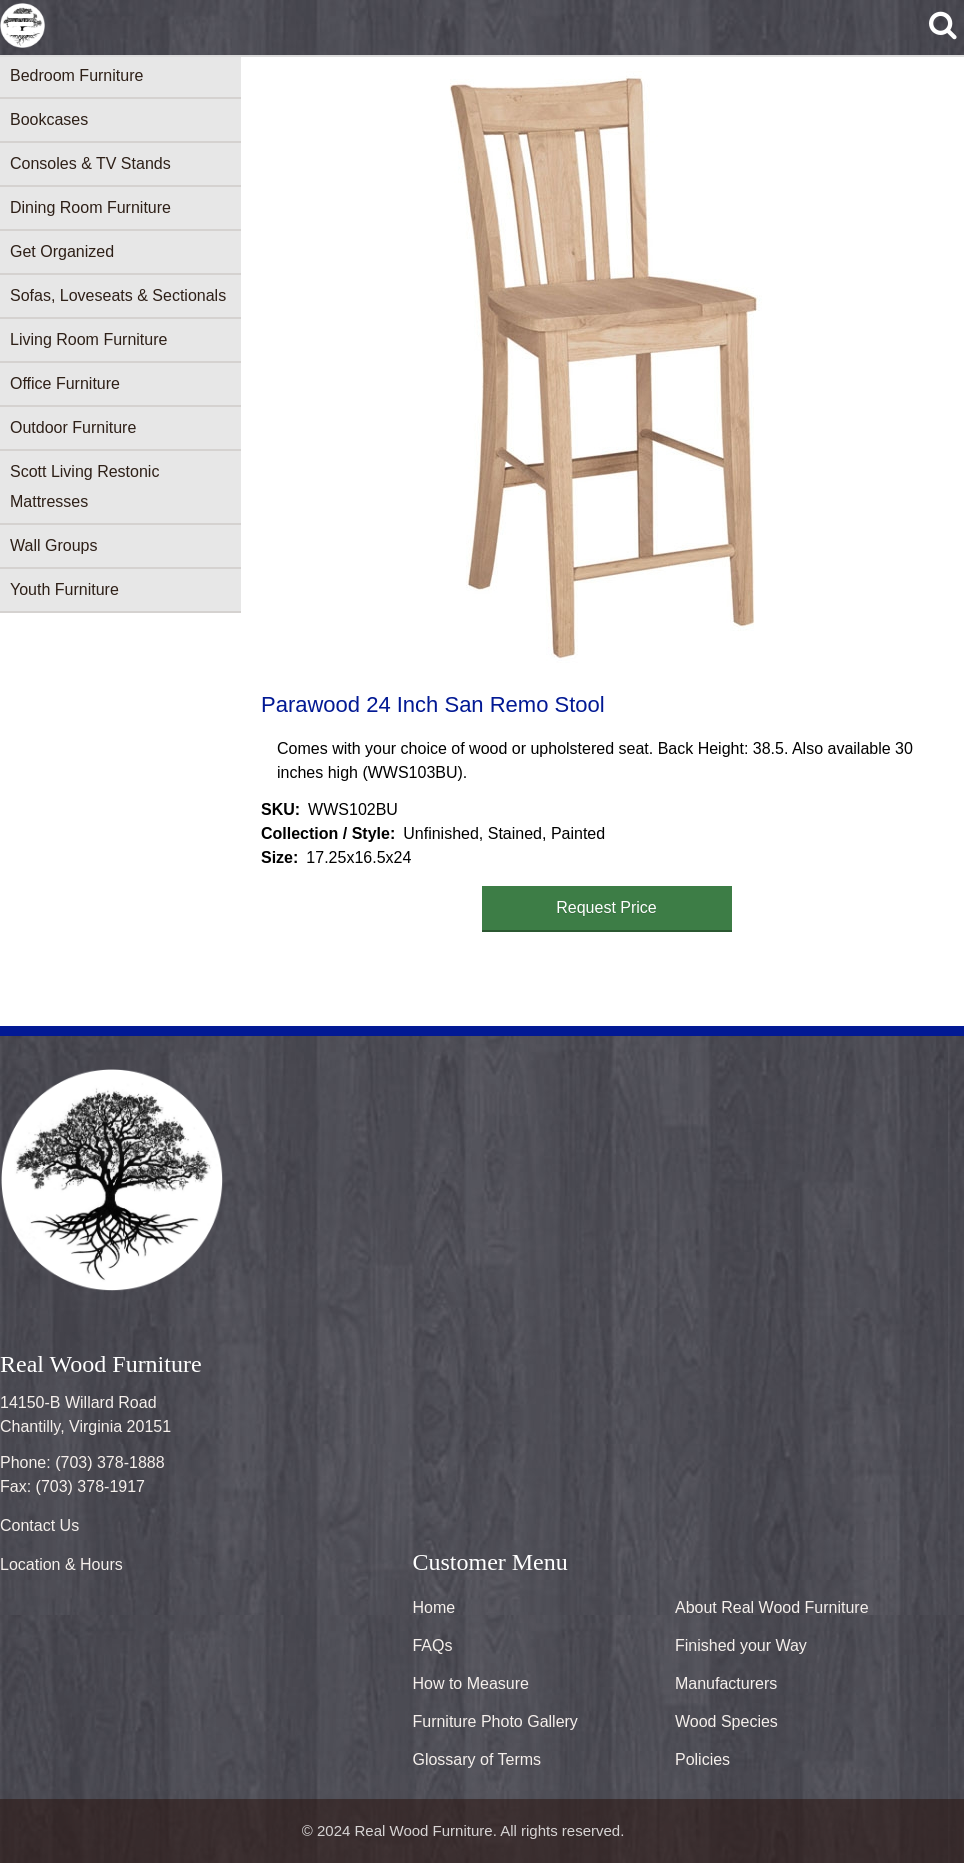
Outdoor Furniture (73, 427)
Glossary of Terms (476, 1759)
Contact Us (39, 1525)
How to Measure (470, 1683)
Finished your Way (741, 1645)
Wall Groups (53, 545)
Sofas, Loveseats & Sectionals (118, 295)
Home (433, 1607)
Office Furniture (65, 383)
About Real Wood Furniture (772, 1607)
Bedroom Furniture (76, 75)
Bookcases (49, 119)
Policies (702, 1759)
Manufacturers (726, 1683)
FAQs (432, 1645)
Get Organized (62, 251)
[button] (599, 371)
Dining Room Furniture (90, 207)
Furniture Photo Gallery (494, 1721)
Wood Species (726, 1721)
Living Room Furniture (88, 339)
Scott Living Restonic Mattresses (84, 486)
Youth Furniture (64, 589)
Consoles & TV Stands (90, 163)
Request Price (606, 907)
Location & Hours (61, 1564)
